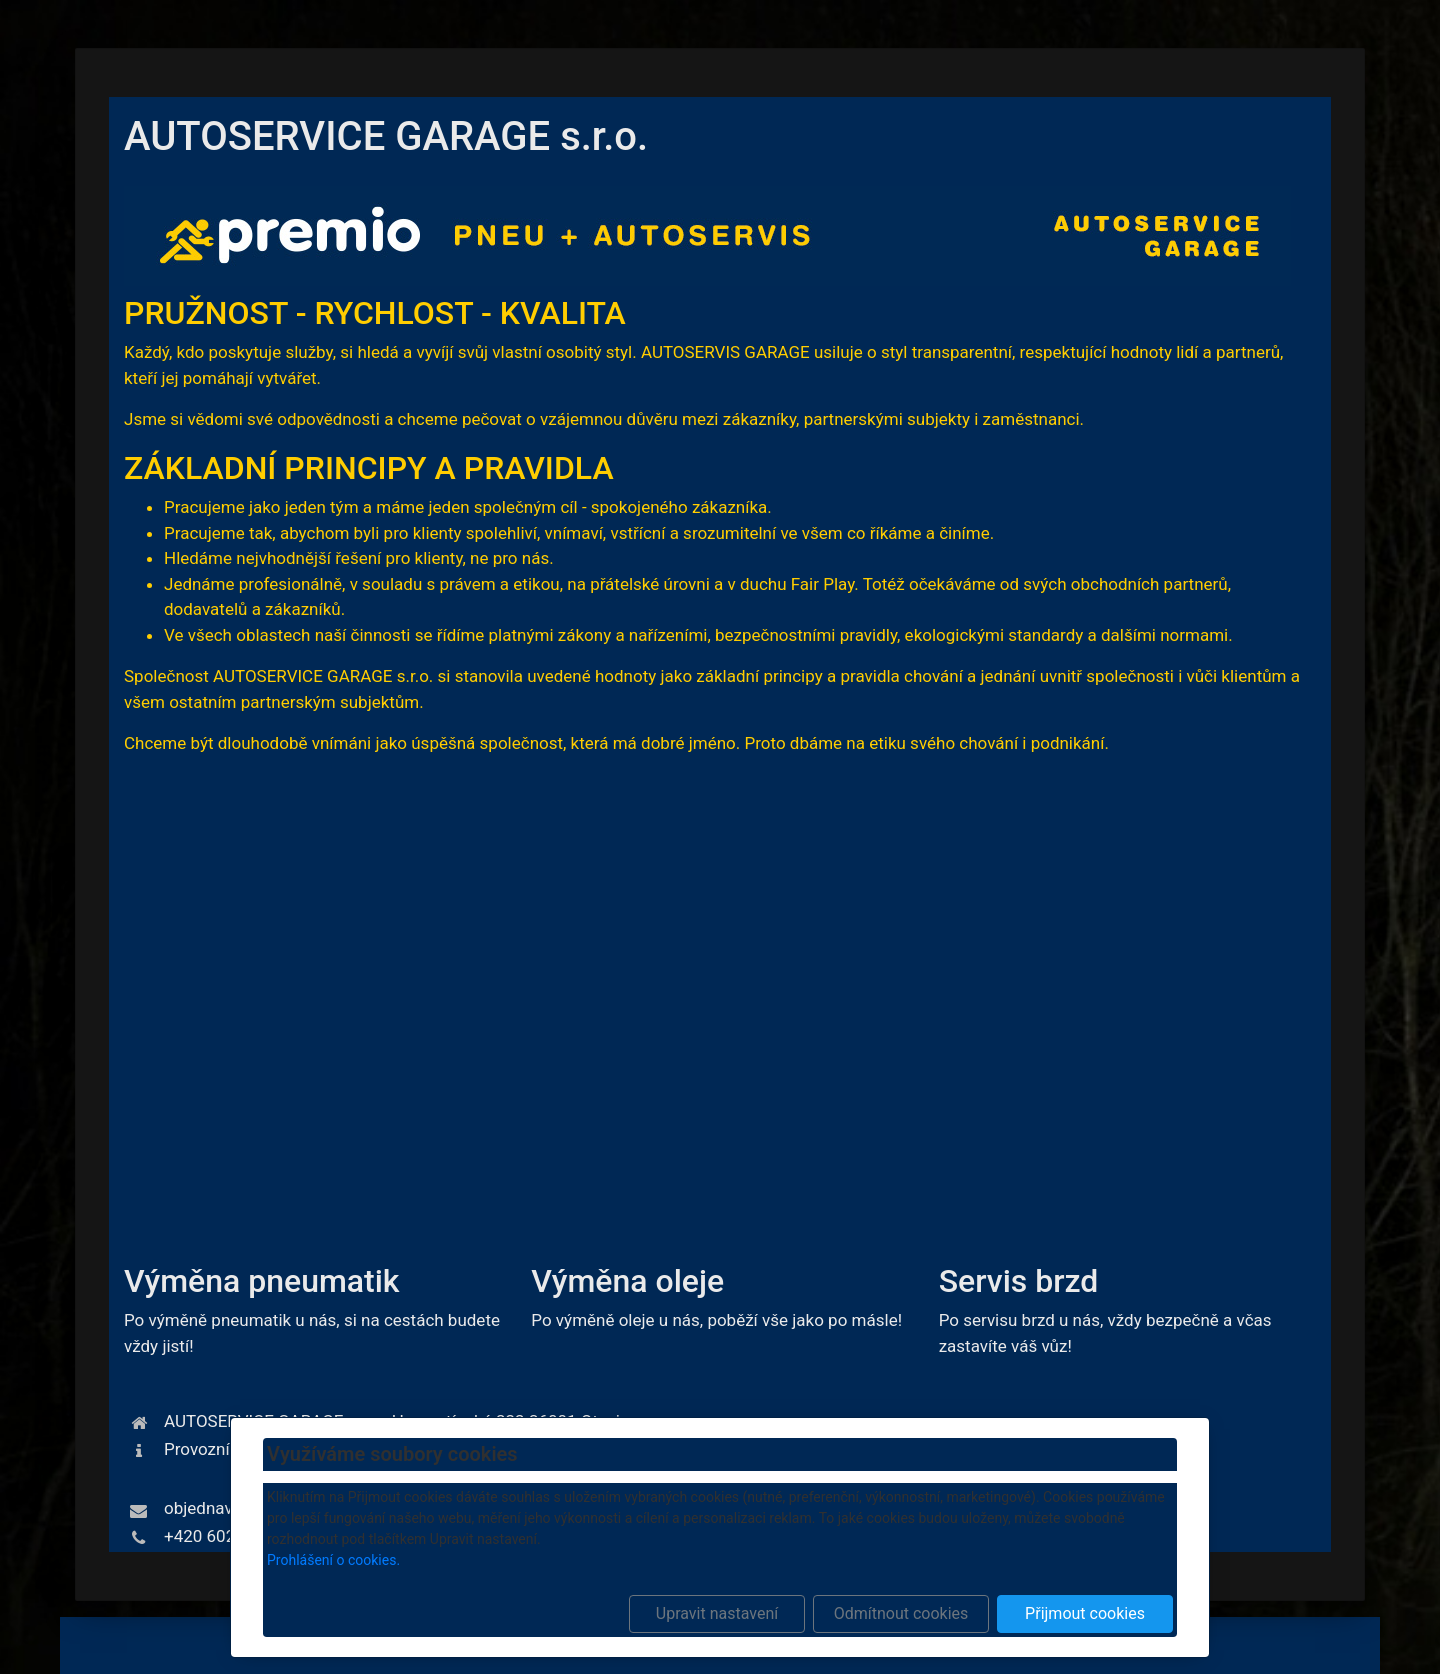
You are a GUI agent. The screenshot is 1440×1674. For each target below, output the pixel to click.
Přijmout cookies (1085, 1613)
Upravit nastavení (717, 1613)
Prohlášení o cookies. (333, 1560)
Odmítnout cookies (901, 1613)
